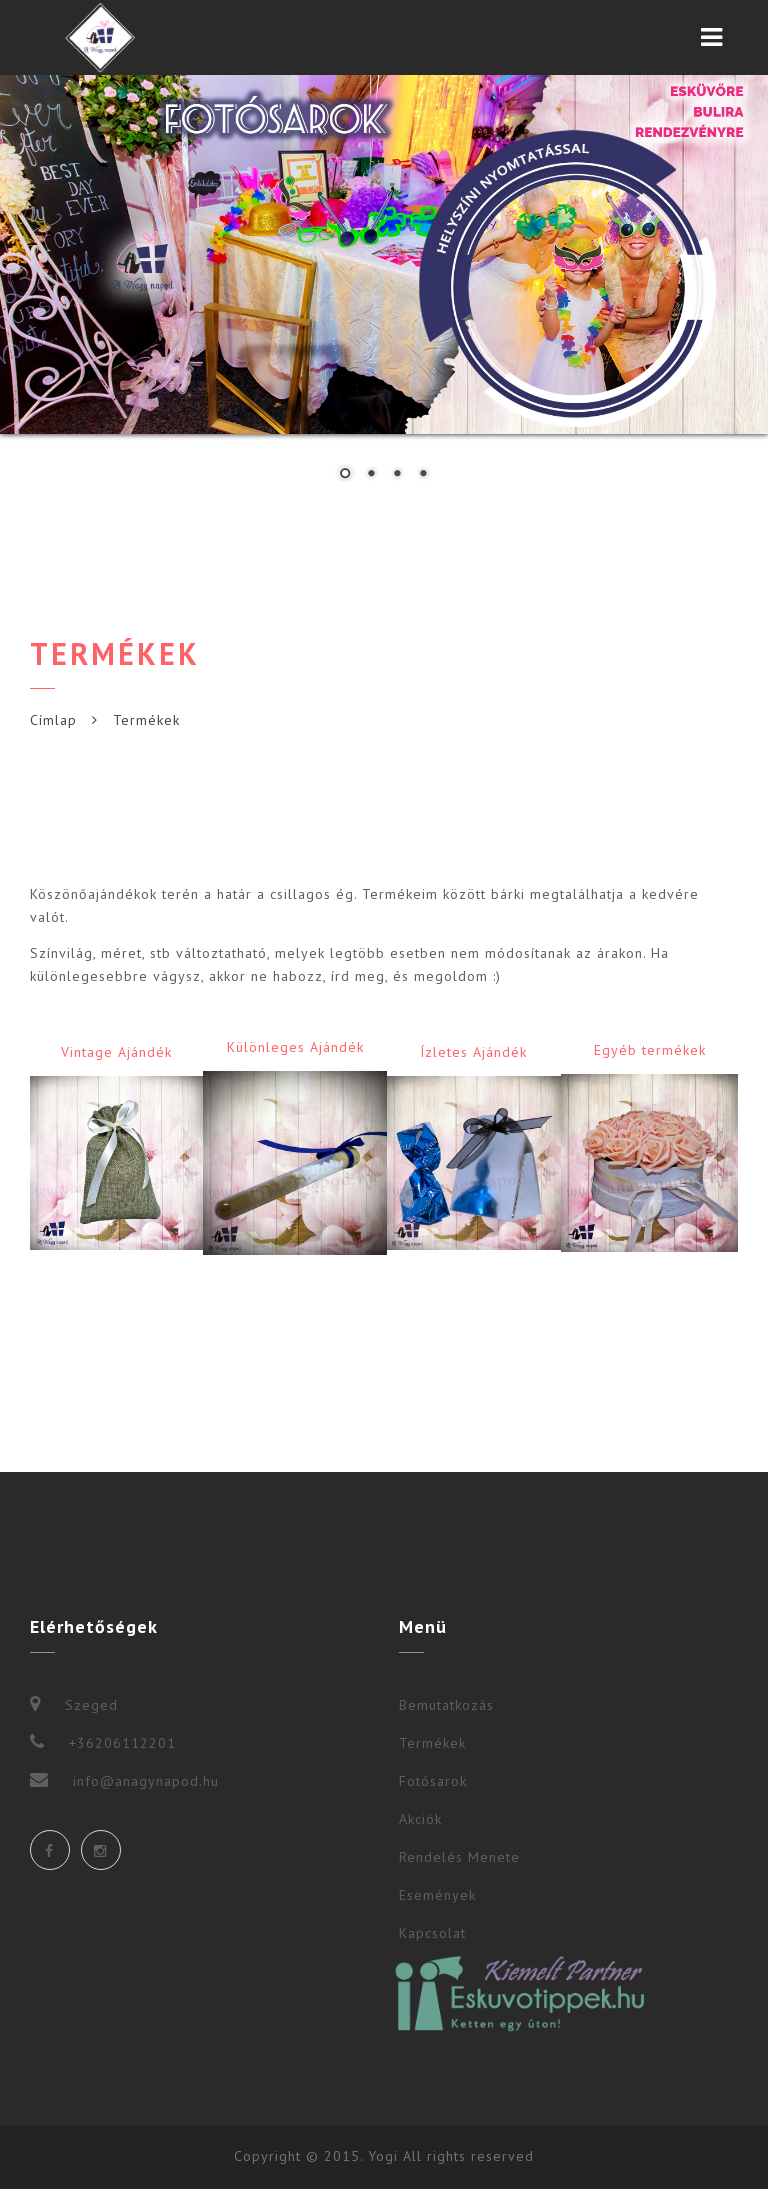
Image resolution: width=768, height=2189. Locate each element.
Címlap (53, 720)
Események (437, 1895)
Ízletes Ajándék (473, 1052)
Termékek (432, 1743)
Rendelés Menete (459, 1857)
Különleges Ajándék (295, 1047)
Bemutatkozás (446, 1705)
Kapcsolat (432, 1933)
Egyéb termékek (650, 1050)
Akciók (420, 1819)
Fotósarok (433, 1781)
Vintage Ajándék (116, 1052)
